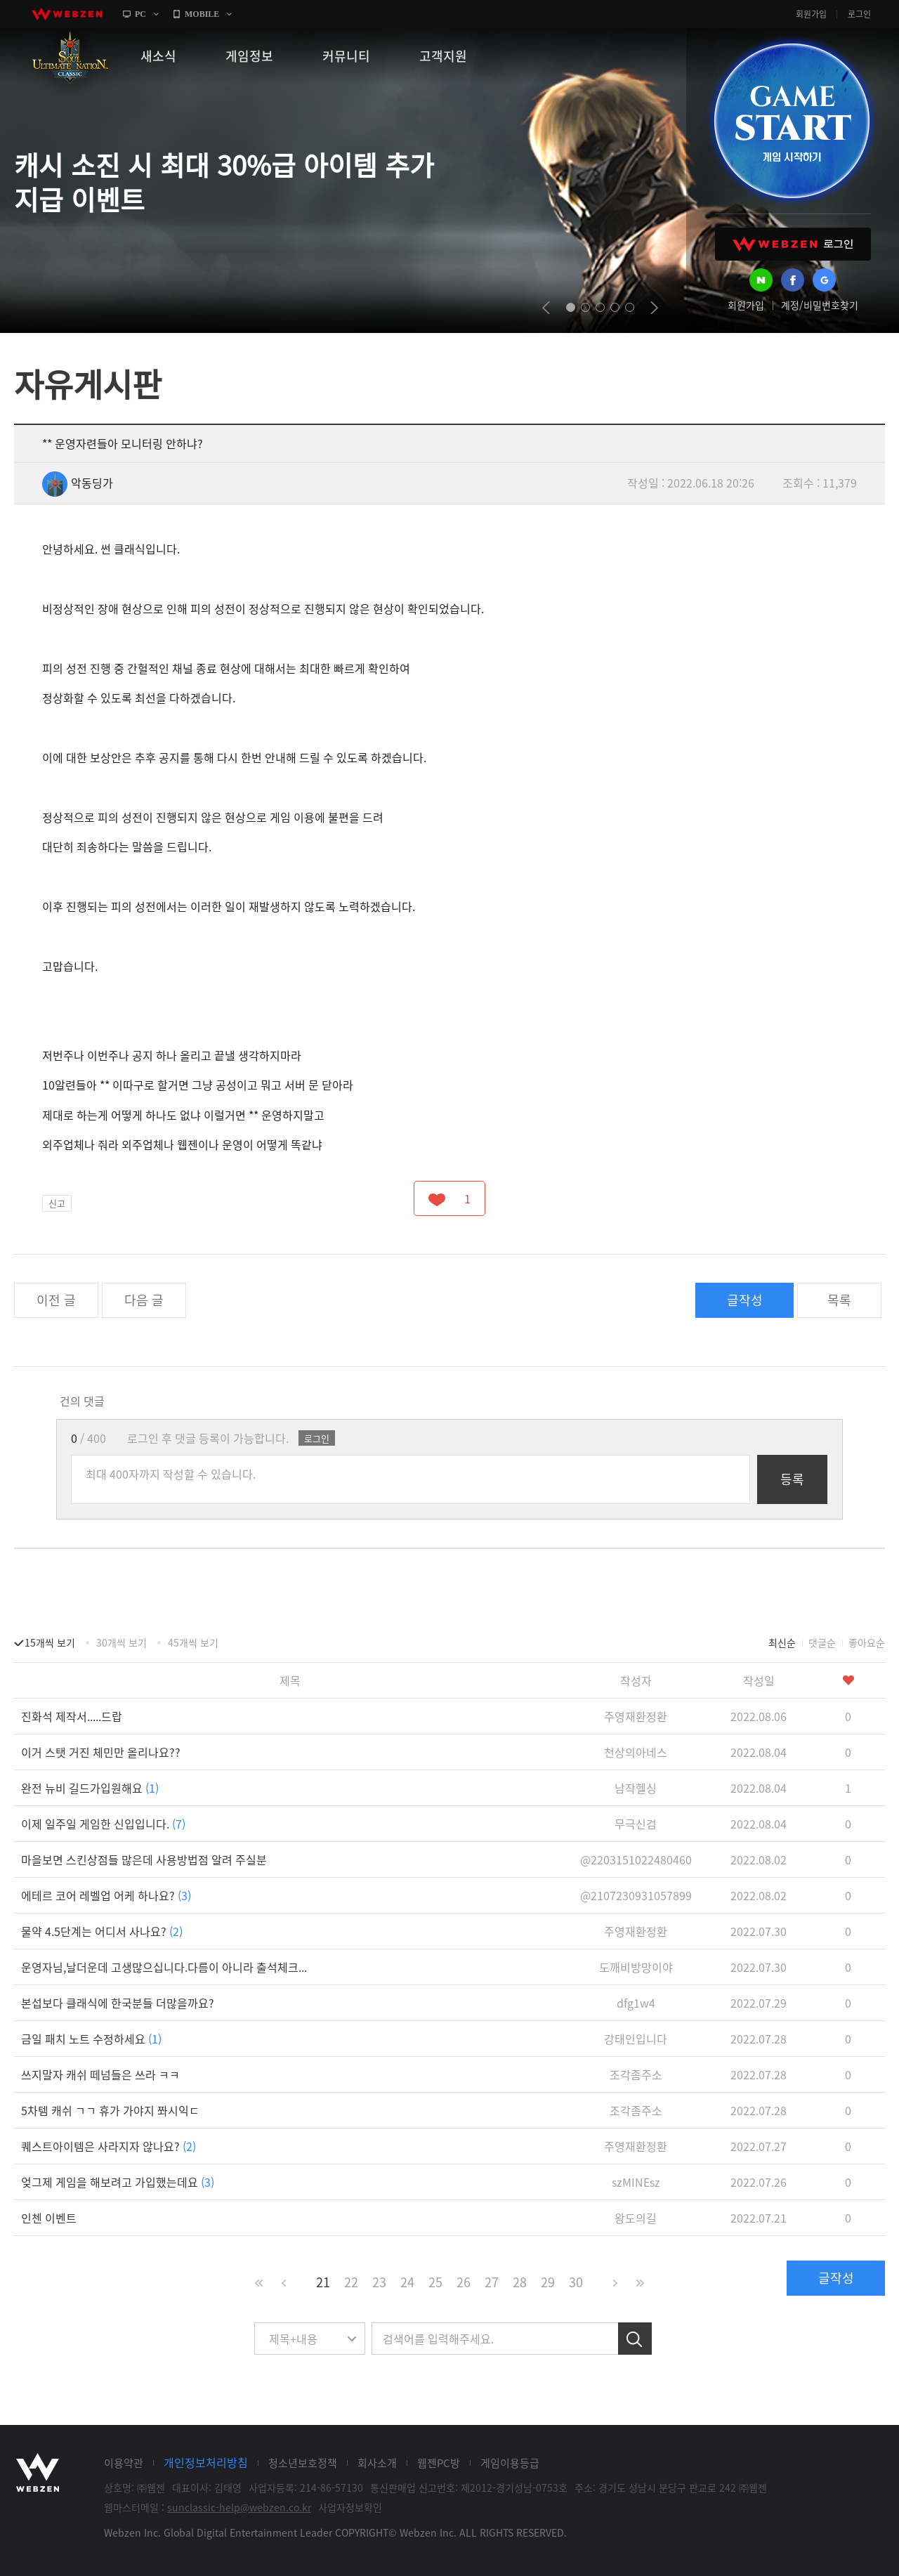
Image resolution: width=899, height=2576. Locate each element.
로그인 (859, 14)
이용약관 (123, 2463)
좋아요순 (866, 1642)
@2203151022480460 (636, 1859)
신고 (56, 1203)
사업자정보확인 (350, 2507)
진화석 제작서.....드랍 (71, 1716)
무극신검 (636, 1823)
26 (464, 2282)
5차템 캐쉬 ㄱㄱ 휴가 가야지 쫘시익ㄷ (110, 2110)
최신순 (782, 1642)
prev (546, 307)
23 (379, 2282)
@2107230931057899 (636, 1895)
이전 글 (56, 1299)
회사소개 (377, 2463)
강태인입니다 (635, 2038)
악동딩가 (77, 482)
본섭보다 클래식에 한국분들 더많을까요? (117, 2002)
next (654, 307)
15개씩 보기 (50, 1642)
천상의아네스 (635, 1752)
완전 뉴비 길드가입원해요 (90, 1787)
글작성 (745, 1299)
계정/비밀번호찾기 (819, 304)
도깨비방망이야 (636, 1967)
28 (520, 2282)
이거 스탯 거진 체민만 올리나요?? (101, 1752)
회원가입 (811, 14)
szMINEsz (636, 2181)
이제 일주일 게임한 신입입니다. (103, 1823)
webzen (67, 14)
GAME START (791, 120)
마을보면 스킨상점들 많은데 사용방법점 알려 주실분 (144, 1859)
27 (492, 2282)
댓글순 (822, 1642)
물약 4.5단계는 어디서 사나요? (102, 1931)
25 (435, 2282)
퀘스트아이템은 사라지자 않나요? (108, 2146)
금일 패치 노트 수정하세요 (91, 2038)
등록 (792, 1479)
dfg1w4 (636, 2002)
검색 (635, 2338)
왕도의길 (636, 2217)
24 (407, 2282)
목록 (839, 1299)
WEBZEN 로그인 (793, 244)
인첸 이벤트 (49, 2217)
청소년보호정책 (302, 2463)
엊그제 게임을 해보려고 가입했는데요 (117, 2181)
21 (323, 2282)
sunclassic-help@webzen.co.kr (239, 2507)
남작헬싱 (636, 1787)
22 (351, 2282)
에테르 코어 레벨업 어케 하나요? (106, 1895)
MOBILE (202, 14)
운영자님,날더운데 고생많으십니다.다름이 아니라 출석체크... (164, 1967)
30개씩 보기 (121, 1642)
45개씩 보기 (193, 1642)
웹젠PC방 (438, 2463)
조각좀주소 (636, 2074)
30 (576, 2282)
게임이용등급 (509, 2463)
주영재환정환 (635, 1716)
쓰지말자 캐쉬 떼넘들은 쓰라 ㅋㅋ (100, 2074)
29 (548, 2282)
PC (140, 14)
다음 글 (144, 1299)
